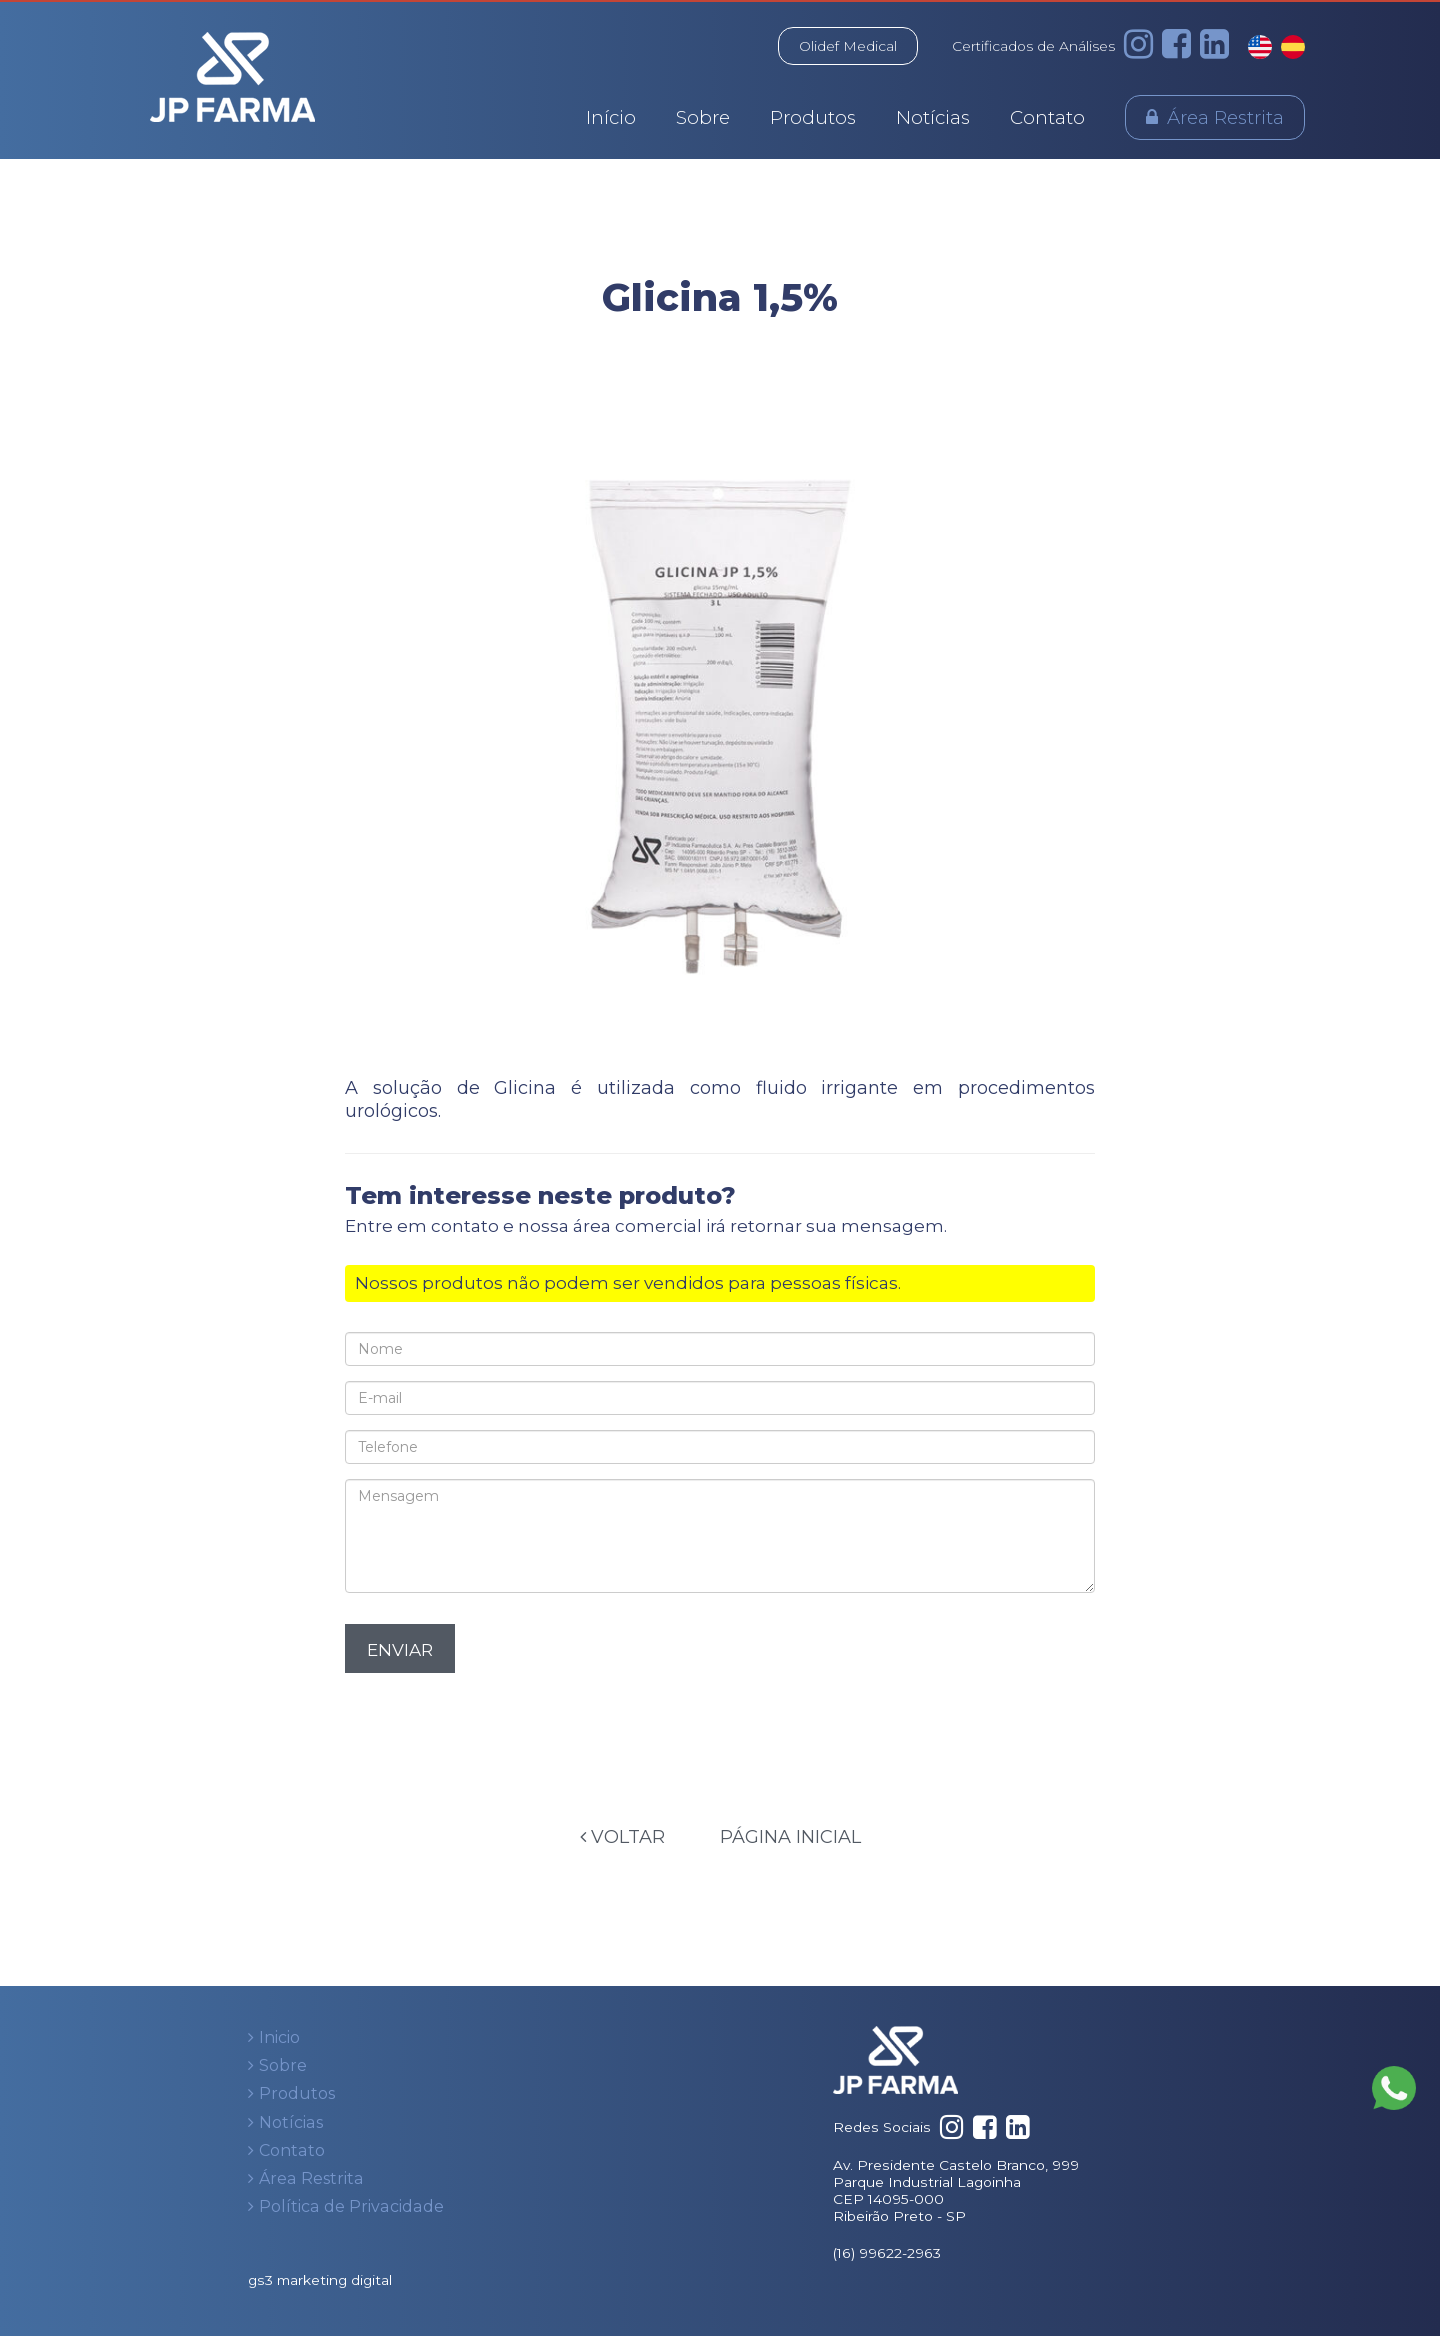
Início (611, 117)
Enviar (400, 1650)
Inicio (279, 2037)
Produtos (813, 117)
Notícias (933, 117)
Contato (1047, 117)
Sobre (703, 117)
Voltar (622, 1837)
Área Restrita (1225, 117)
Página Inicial (790, 1837)
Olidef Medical (848, 46)
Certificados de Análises (1033, 46)
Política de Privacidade (351, 2206)
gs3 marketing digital (320, 2280)
